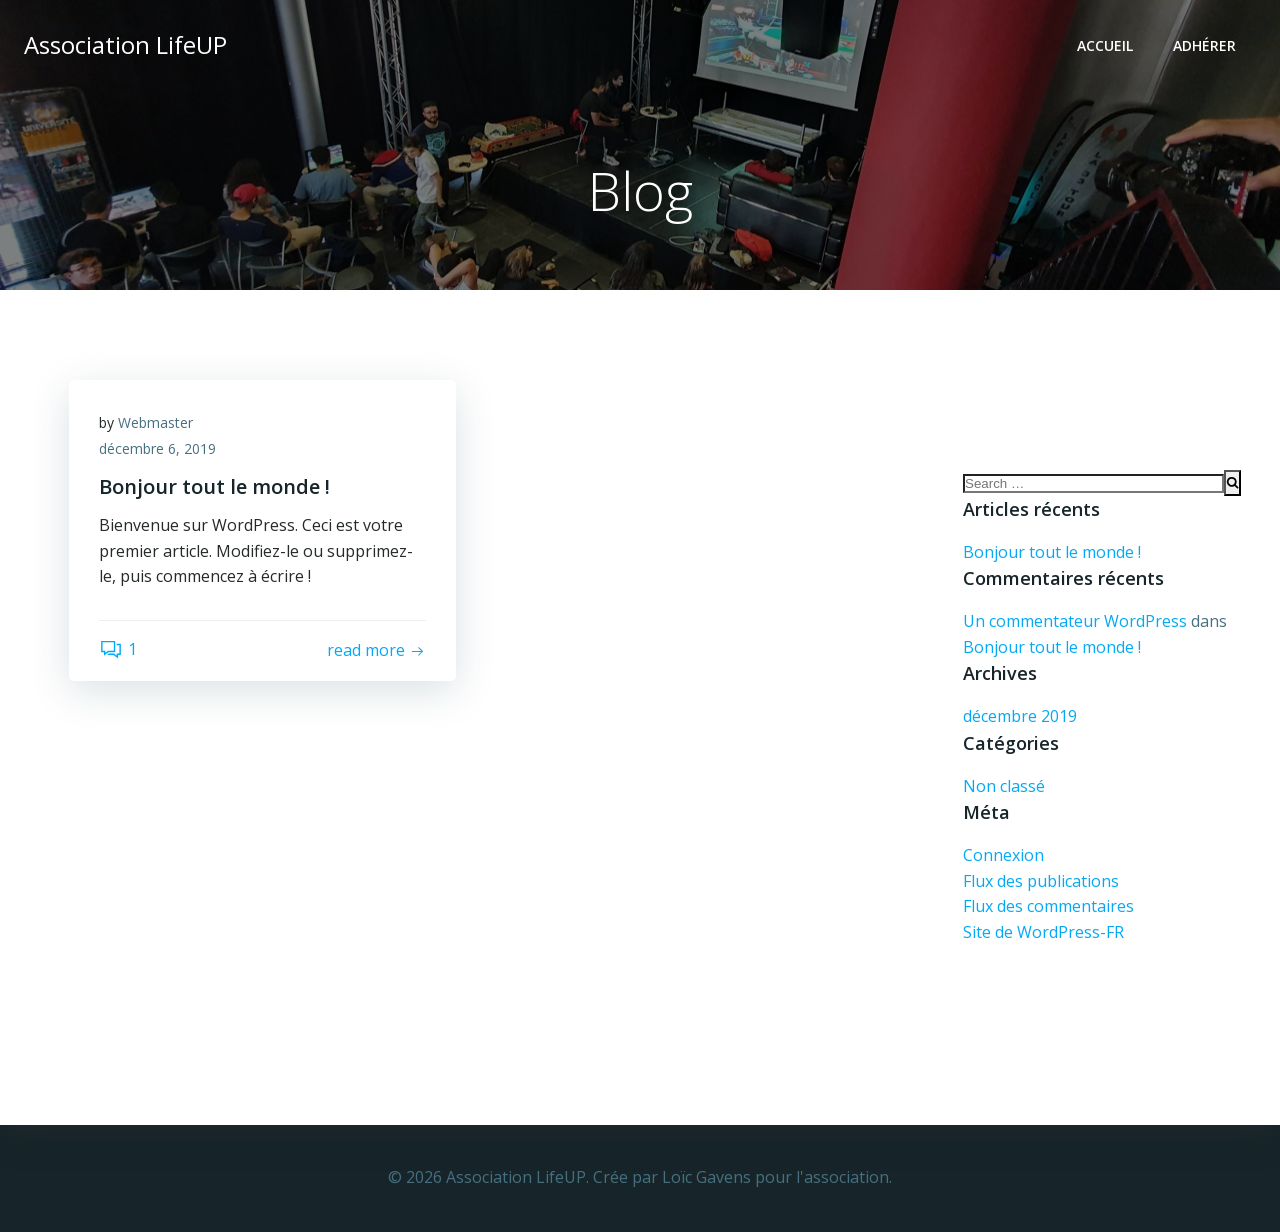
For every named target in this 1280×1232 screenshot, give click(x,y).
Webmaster (155, 422)
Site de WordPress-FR (1043, 932)
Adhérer (1204, 45)
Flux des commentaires (1048, 906)
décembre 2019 (1020, 716)
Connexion (1003, 855)
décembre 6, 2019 (157, 448)
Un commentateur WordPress (1075, 621)
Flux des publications (1041, 881)
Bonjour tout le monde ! (1052, 552)
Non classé (1004, 786)
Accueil (1105, 45)
